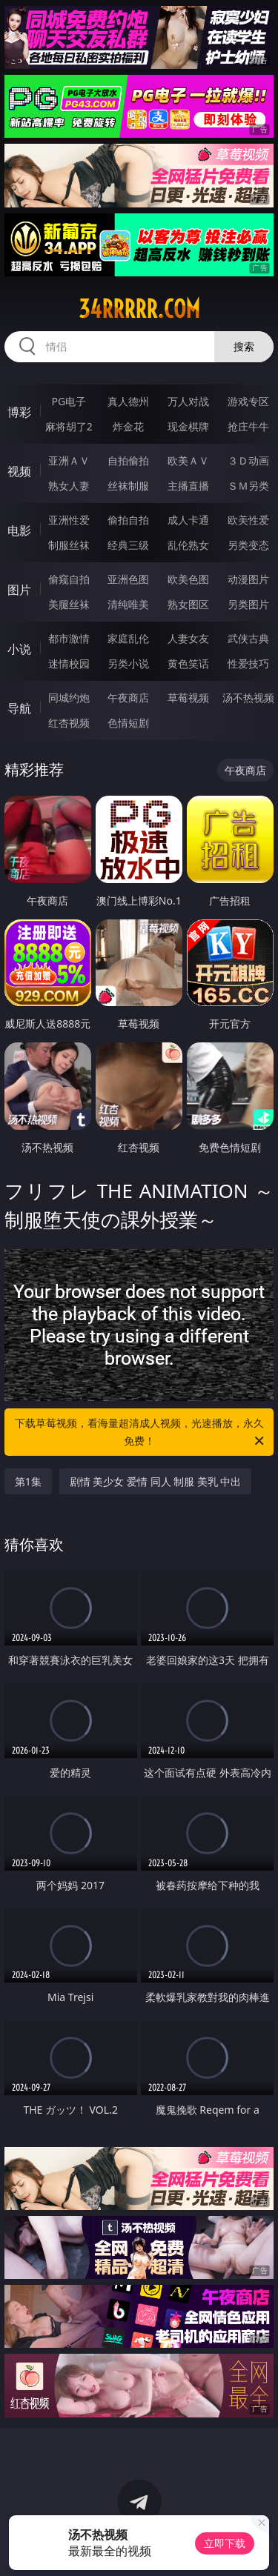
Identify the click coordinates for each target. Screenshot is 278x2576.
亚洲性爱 (69, 520)
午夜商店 (128, 697)
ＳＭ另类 (248, 486)
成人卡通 (188, 520)
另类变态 (248, 545)
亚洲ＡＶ (69, 460)
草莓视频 (188, 697)
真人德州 (128, 401)
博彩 (19, 412)
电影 (19, 530)
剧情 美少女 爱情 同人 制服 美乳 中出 (156, 1481)
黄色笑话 (188, 663)
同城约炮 (69, 697)
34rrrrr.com (139, 309)
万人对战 (188, 401)
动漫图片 (248, 579)
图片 (19, 590)
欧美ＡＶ (188, 460)
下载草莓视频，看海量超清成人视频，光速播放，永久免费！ (141, 1433)
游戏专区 (248, 401)
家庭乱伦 (128, 638)
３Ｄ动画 (248, 460)
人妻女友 (188, 638)
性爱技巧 (248, 663)
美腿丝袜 (69, 604)
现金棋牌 (188, 426)
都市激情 (69, 638)
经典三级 (128, 545)
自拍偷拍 (128, 460)
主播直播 (188, 486)
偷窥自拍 (69, 579)
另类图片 (248, 604)
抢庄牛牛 (248, 426)
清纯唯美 (128, 604)
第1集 (28, 1481)
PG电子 (68, 401)
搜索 (244, 346)
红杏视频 (69, 723)
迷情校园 (69, 663)
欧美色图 (188, 579)
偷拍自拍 (128, 520)
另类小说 (128, 663)
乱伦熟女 (188, 545)
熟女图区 (188, 604)
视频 (19, 471)
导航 (19, 708)
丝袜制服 (128, 486)
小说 (19, 649)
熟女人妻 (69, 486)
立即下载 (224, 2543)
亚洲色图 (128, 579)
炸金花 (128, 426)
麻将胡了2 (69, 426)
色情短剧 (128, 723)
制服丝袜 (69, 545)
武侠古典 (248, 638)
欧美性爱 (248, 520)
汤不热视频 (248, 697)
